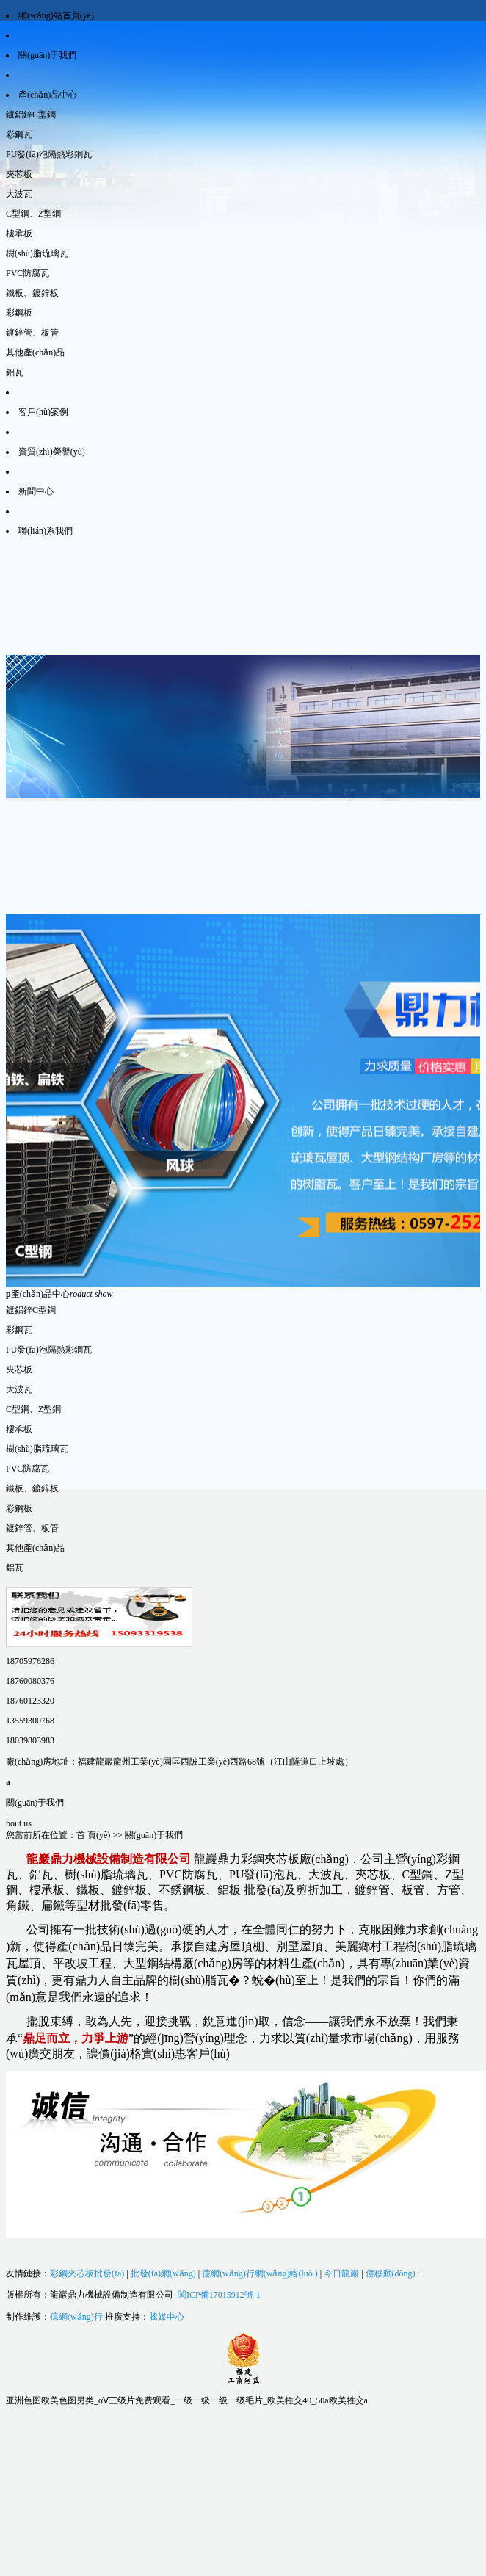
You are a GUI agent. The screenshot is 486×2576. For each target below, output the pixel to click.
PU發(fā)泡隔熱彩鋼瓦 (49, 154)
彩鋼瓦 (19, 134)
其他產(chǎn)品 (35, 352)
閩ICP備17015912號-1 (219, 2295)
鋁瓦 (14, 372)
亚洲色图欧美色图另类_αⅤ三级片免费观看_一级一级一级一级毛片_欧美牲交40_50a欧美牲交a (187, 2400)
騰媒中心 (166, 2317)
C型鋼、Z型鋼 (33, 1409)
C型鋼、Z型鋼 (33, 214)
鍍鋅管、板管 (32, 333)
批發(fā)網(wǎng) (163, 2273)
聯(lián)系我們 (45, 531)
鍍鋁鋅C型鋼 (31, 114)
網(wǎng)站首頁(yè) (56, 15)
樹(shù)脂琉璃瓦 (37, 253)
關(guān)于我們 (47, 55)
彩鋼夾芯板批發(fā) (87, 2273)
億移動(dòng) (391, 2273)
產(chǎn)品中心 (47, 95)
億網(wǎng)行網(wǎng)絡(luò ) (260, 2273)
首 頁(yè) (93, 1835)
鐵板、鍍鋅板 (32, 293)
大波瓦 (19, 194)
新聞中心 (36, 491)
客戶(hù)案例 (43, 412)
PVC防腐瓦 (27, 273)
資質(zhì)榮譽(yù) (51, 451)
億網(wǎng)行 (76, 2317)
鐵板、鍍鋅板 (32, 1488)
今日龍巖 (341, 2273)
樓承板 (19, 233)
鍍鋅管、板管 (32, 1528)
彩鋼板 (19, 313)
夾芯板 (19, 174)
